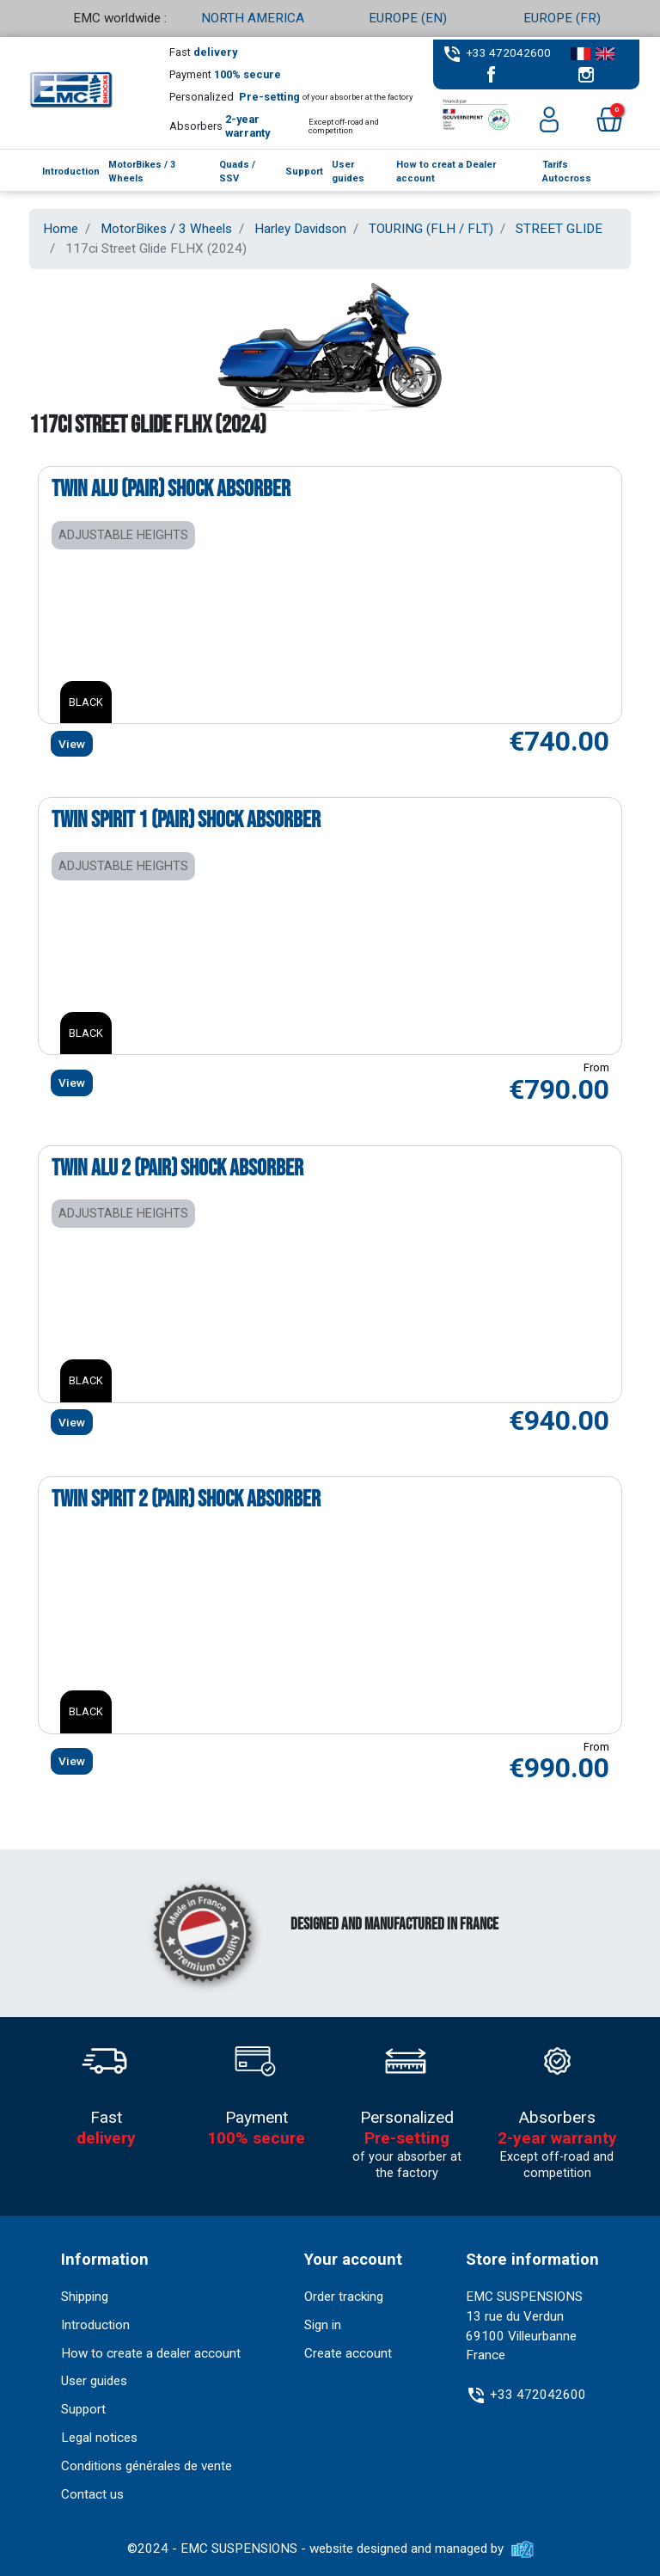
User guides (94, 2381)
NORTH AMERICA (252, 18)
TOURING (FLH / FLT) (431, 228)
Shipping (84, 2296)
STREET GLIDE (559, 228)
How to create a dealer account (151, 2353)
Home (60, 228)
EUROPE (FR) (562, 18)
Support (83, 2409)
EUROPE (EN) (408, 18)
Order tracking (343, 2296)
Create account (348, 2353)
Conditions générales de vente (146, 2466)
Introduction (95, 2325)
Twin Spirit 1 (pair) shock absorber (186, 820)
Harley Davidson (300, 228)
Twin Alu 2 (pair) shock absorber (177, 1168)
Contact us (92, 2494)
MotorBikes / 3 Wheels (166, 228)
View (71, 744)
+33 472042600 (509, 52)
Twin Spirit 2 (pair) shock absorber (186, 1499)
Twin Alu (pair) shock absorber (171, 489)
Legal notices (99, 2437)
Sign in (322, 2325)
